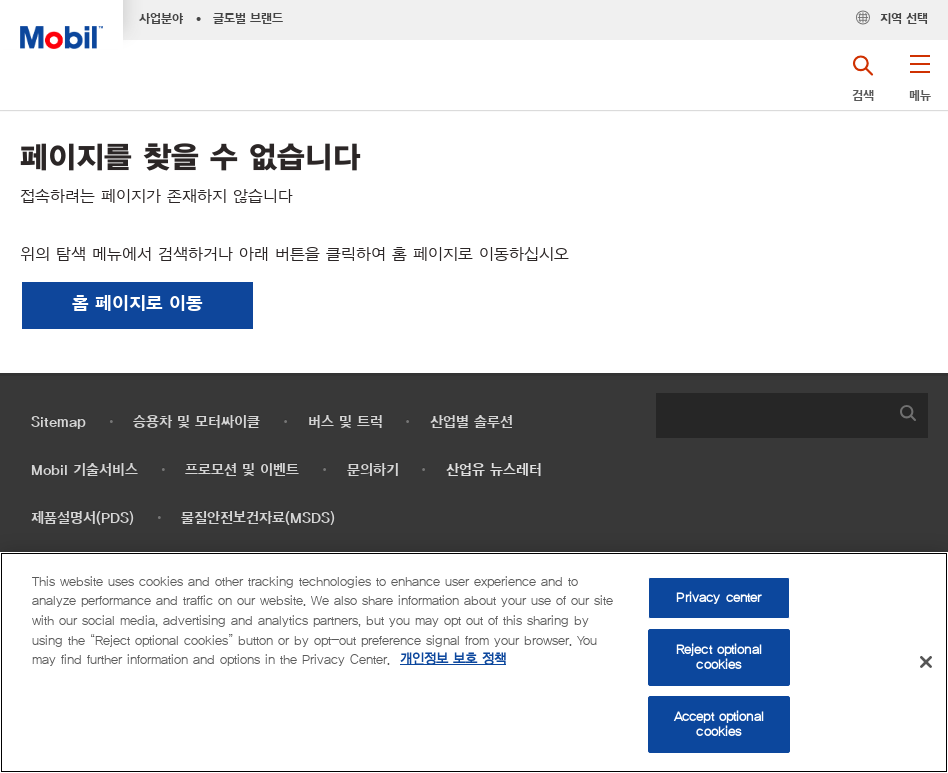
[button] (919, 85)
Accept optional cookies (719, 724)
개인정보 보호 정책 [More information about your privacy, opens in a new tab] (453, 659)
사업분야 (161, 19)
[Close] (926, 662)
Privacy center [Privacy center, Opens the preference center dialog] (718, 597)
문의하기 (373, 470)
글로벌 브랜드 (248, 19)
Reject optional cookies (719, 657)
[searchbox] (772, 415)
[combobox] (792, 415)
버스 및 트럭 (345, 422)
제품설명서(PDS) (82, 518)
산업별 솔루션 (471, 422)
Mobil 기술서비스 (84, 470)
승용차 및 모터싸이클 (196, 422)
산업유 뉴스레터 (494, 470)
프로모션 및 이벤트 (242, 470)
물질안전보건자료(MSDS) (258, 518)
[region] (474, 662)
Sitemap (58, 422)
